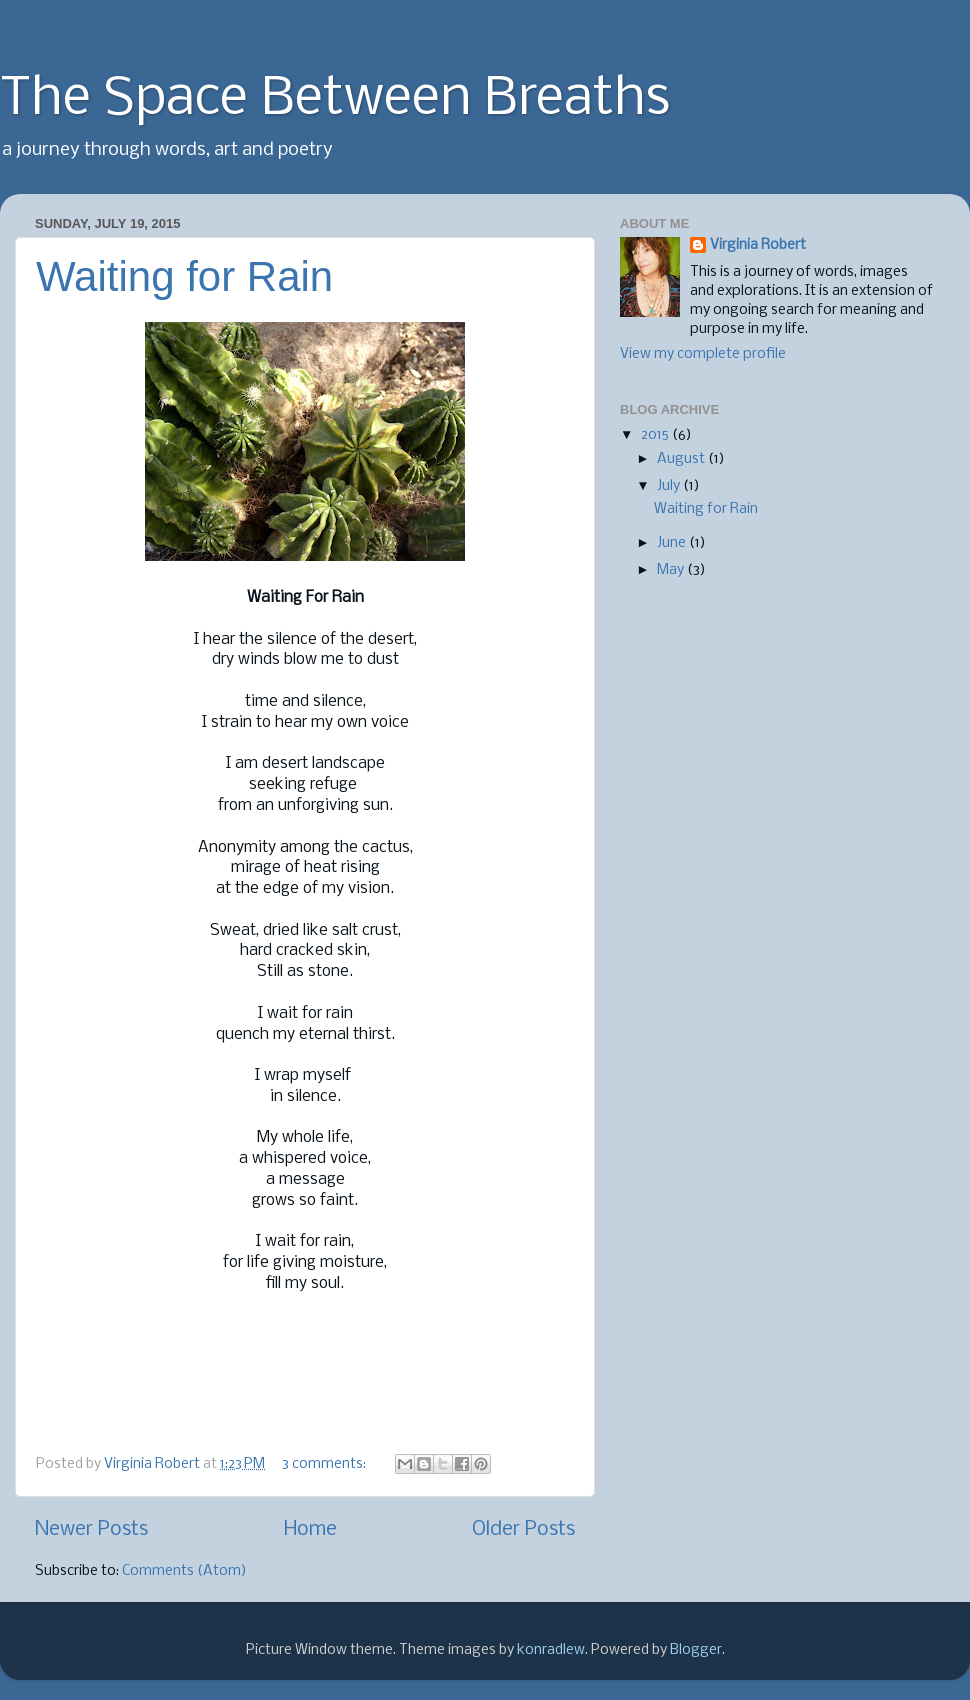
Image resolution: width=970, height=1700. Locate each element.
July (670, 486)
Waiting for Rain (184, 276)
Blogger (696, 1650)
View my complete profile (703, 354)
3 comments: (325, 1464)
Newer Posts (91, 1529)
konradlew (551, 1650)
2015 (656, 435)
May (672, 570)
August (682, 459)
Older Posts (523, 1529)
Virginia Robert (758, 245)
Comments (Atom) (184, 1571)
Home (310, 1529)
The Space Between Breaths (335, 100)
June (673, 543)
